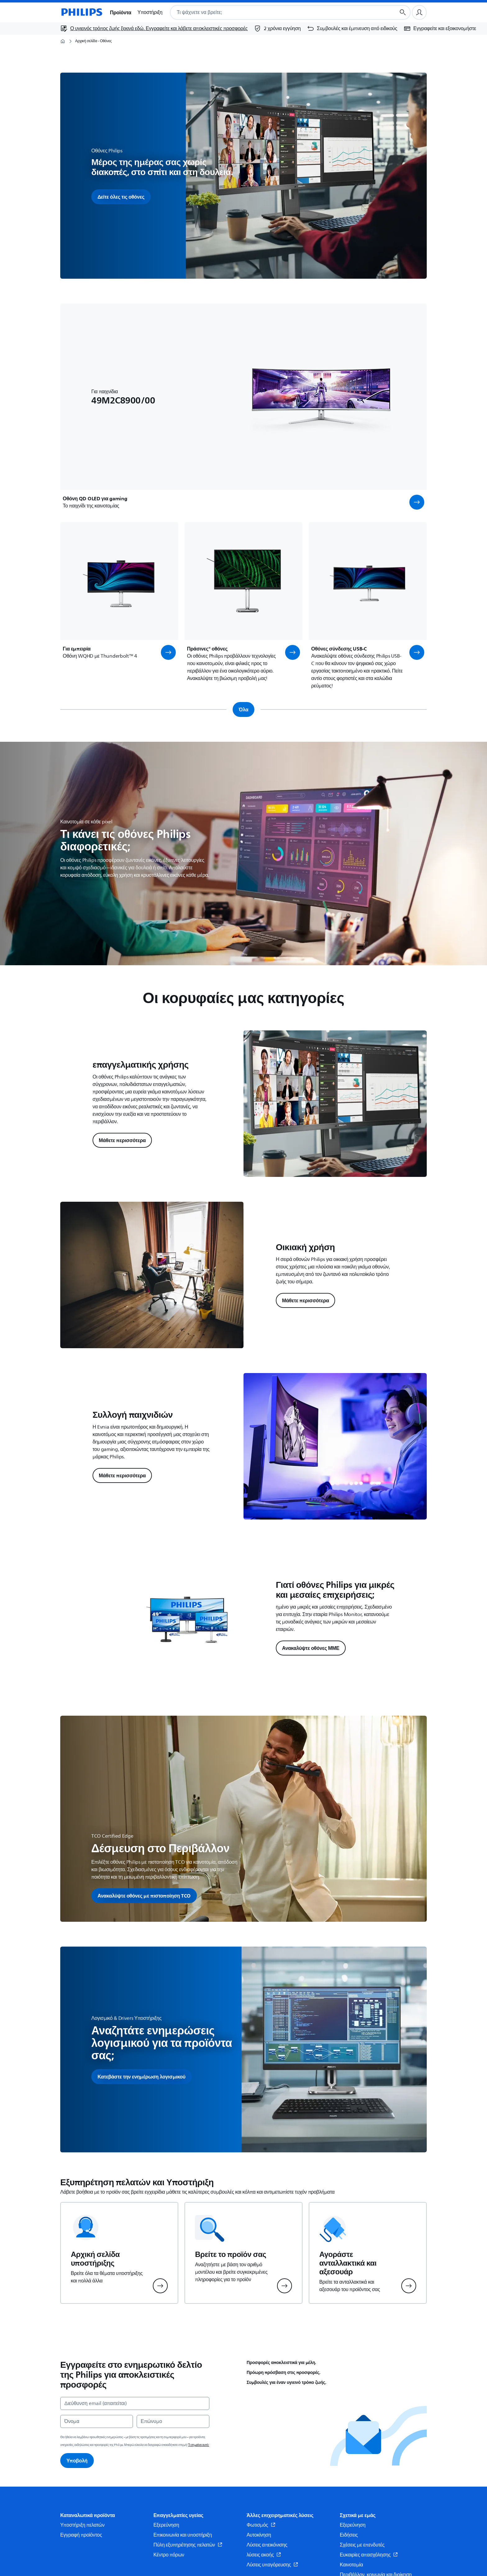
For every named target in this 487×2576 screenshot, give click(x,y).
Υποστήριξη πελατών (82, 2525)
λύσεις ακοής (264, 2555)
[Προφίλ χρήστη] (419, 12)
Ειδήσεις (349, 2535)
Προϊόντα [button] (120, 12)
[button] (416, 502)
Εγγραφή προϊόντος (81, 2535)
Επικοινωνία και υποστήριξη (182, 2535)
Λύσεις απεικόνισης (267, 2545)
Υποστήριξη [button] (149, 12)
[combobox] (275, 12)
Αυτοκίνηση (259, 2535)
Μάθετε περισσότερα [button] (122, 1140)
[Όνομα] (97, 2421)
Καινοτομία (351, 2565)
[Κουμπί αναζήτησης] (403, 12)
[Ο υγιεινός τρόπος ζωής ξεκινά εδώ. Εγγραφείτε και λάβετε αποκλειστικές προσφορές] (154, 28)
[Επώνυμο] (173, 2421)
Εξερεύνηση (166, 2525)
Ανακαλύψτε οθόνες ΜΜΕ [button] (310, 1648)
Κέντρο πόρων (168, 2555)
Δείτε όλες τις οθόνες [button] (121, 196)
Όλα (243, 709)
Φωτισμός (261, 2525)
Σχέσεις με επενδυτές (362, 2545)
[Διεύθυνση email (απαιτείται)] (135, 2403)
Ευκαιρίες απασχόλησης (369, 2555)
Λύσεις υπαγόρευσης (272, 2565)
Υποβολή (77, 2460)
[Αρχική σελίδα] (81, 12)
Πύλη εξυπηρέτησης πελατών (187, 2545)
